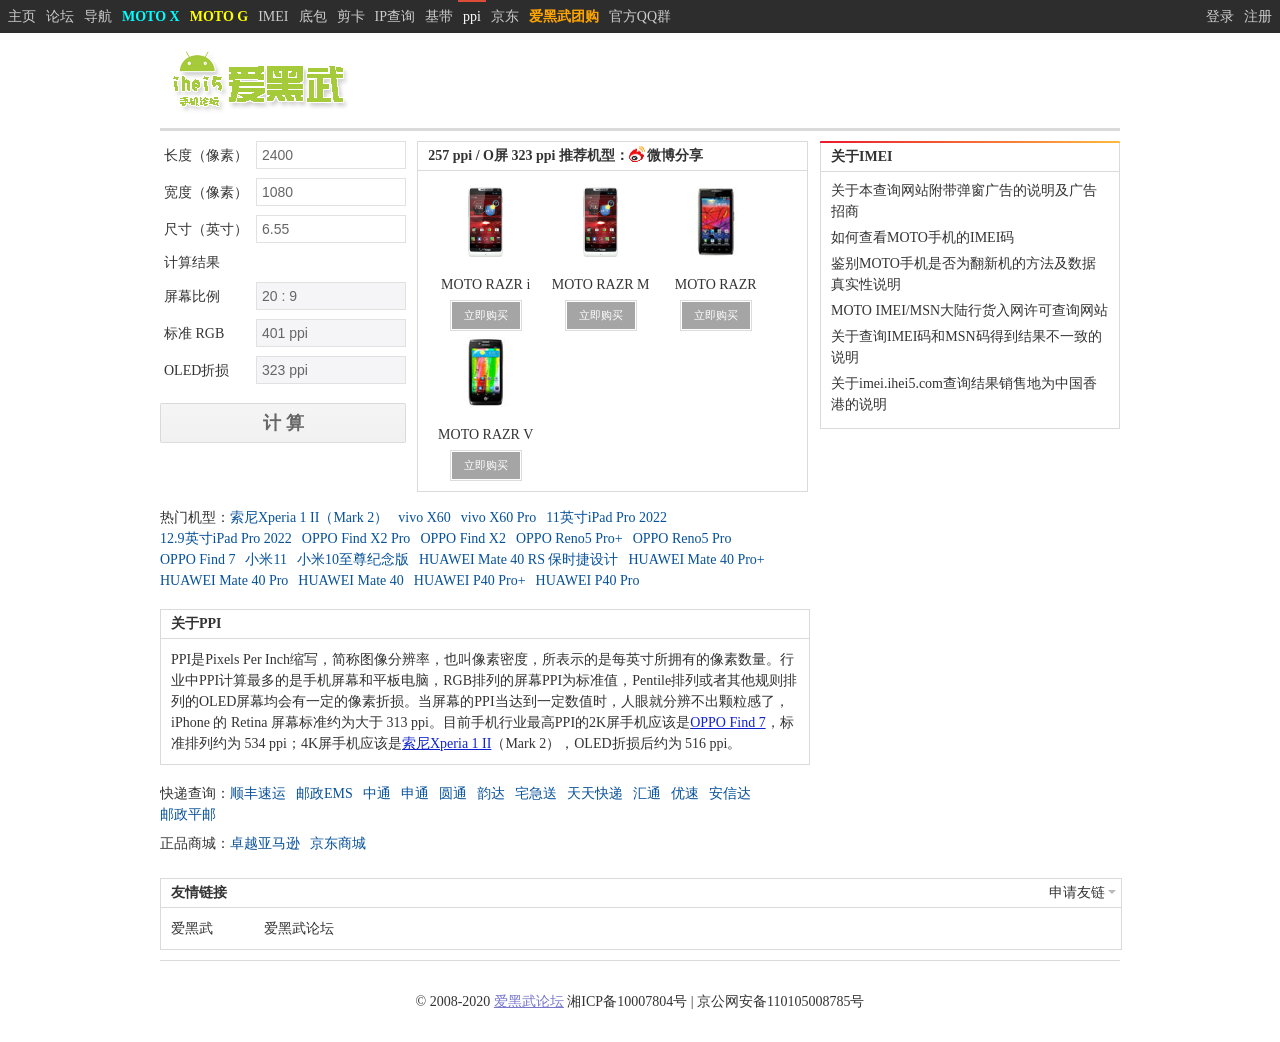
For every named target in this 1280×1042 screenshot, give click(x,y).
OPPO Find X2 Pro (356, 538)
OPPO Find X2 (463, 538)
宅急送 (536, 793)
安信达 (730, 793)
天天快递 (595, 793)
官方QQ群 (640, 16)
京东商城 (338, 843)
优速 (685, 793)
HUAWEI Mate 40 (350, 580)
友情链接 (199, 892)
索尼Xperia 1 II (446, 743)
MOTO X (151, 16)
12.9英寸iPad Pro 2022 (226, 538)
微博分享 (675, 155)
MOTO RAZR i (485, 284)
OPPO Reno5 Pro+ (569, 538)
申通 (415, 793)
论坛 (60, 16)
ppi (472, 16)
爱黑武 (192, 928)
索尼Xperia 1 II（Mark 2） (309, 517)
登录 (1220, 16)
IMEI (273, 16)
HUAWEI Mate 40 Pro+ (696, 559)
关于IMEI (861, 156)
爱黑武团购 (564, 16)
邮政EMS (324, 793)
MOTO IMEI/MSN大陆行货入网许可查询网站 (969, 310)
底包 (313, 16)
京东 (505, 16)
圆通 (453, 793)
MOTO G (219, 16)
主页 (22, 16)
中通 (377, 793)
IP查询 (395, 16)
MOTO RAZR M (601, 284)
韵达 (491, 793)
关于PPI (196, 623)
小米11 (265, 559)
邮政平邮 (188, 814)
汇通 (647, 793)
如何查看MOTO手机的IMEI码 (922, 237)
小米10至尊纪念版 (353, 559)
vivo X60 (424, 517)
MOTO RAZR (716, 284)
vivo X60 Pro (498, 517)
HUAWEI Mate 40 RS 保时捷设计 (519, 559)
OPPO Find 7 (197, 559)
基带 (439, 16)
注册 (1258, 16)
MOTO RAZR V (485, 434)
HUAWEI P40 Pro (588, 580)
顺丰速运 (258, 793)
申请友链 (1082, 892)
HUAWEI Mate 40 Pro (224, 580)
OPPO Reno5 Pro (682, 538)
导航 (98, 16)
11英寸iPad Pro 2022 (606, 517)
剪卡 (351, 16)
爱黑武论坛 (299, 928)
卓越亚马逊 (265, 843)
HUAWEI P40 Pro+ (470, 580)
